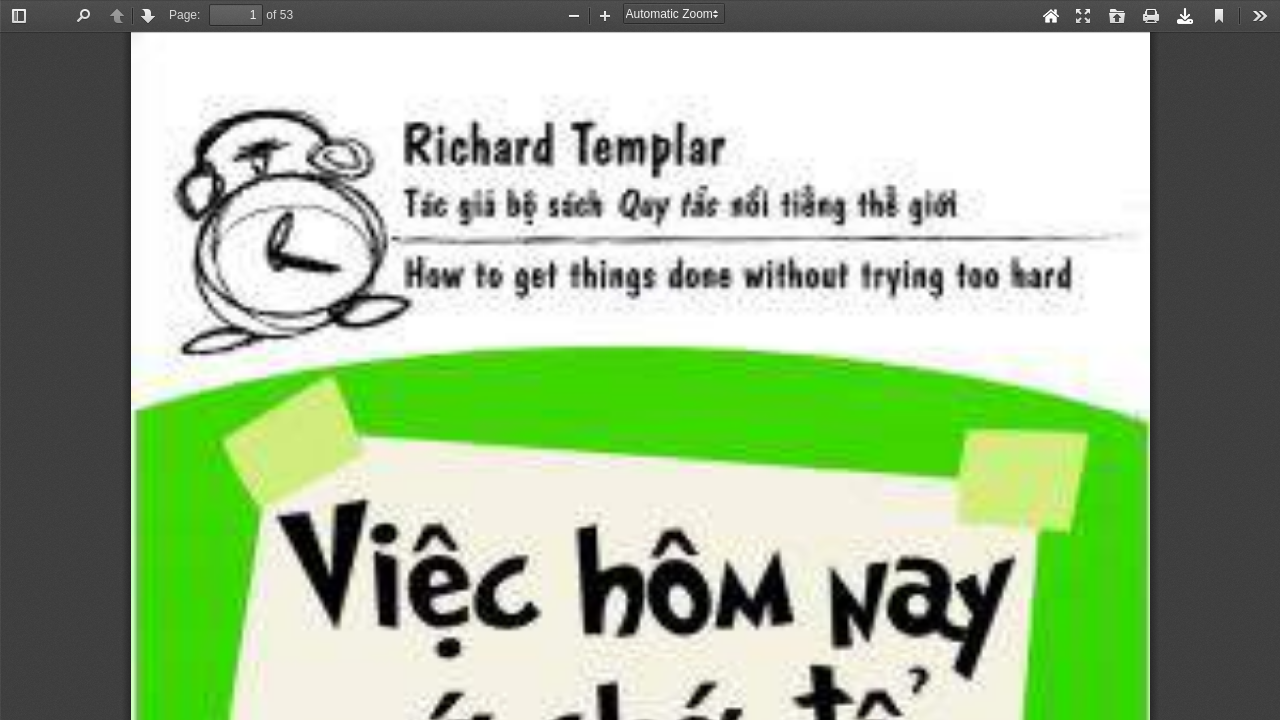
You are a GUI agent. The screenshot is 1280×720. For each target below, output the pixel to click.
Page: (184, 15)
